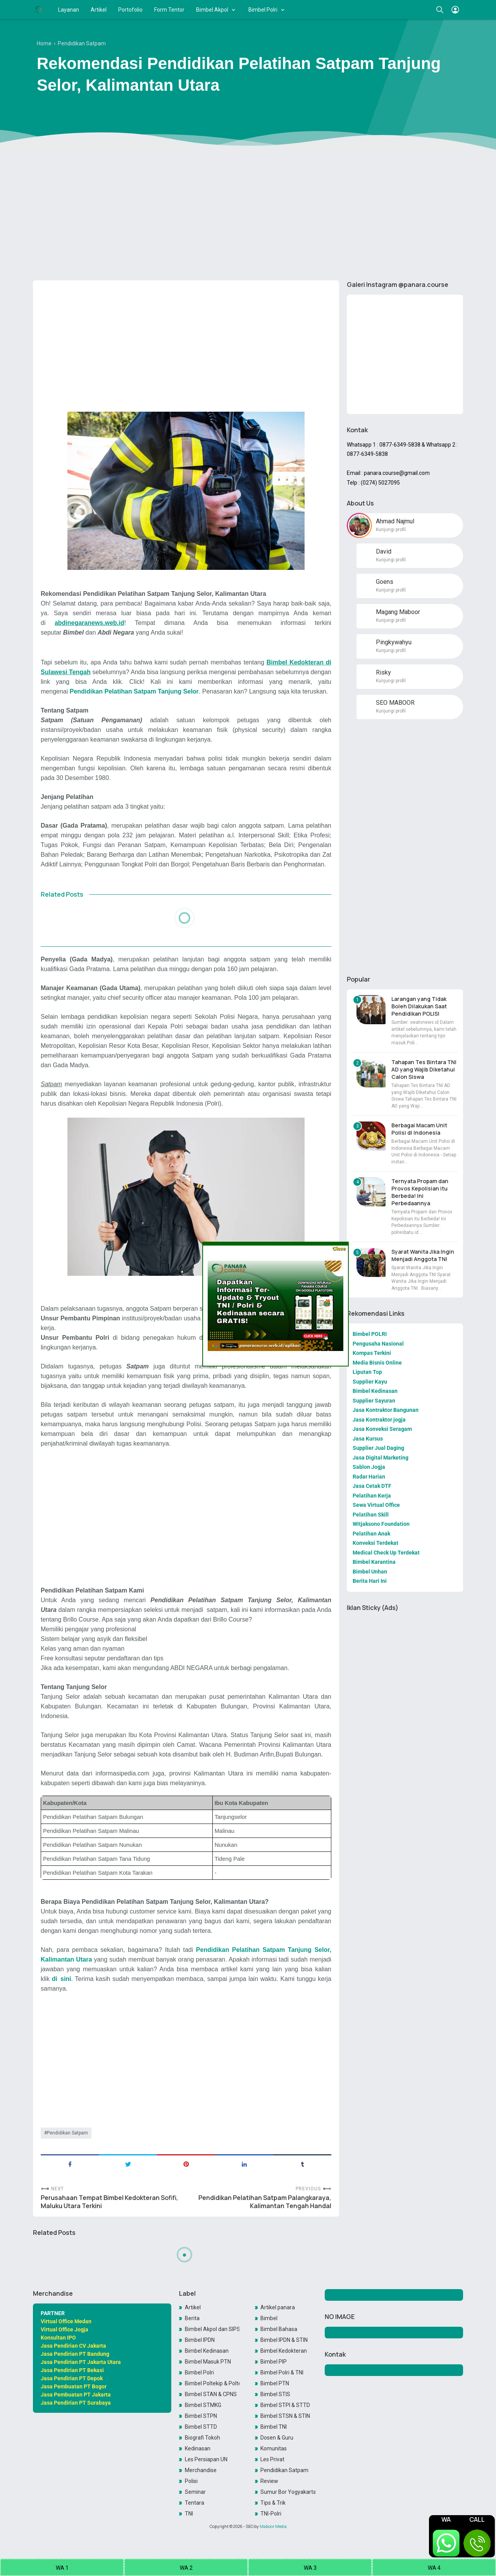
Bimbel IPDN (200, 2340)
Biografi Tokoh (202, 2438)
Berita (192, 2318)
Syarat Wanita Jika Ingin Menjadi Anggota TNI (422, 1255)
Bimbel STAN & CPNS (211, 2394)
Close (338, 1248)
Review (269, 2481)
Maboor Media (273, 2526)
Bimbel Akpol (212, 10)
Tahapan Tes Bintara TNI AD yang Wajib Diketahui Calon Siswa (423, 1069)
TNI (189, 2513)
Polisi (191, 2481)
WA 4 (434, 2568)
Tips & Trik (273, 2503)
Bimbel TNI (273, 2427)
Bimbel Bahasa (278, 2329)
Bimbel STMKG (203, 2405)
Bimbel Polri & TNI (281, 2372)
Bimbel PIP (273, 2362)
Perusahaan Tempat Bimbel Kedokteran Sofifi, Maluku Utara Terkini (109, 2202)
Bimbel (268, 2318)
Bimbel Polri (262, 10)
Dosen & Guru (276, 2438)
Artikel (99, 10)
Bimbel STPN (201, 2416)
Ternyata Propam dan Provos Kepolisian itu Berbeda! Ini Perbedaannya (419, 1192)
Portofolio (130, 10)
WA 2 (186, 2568)
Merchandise (201, 2470)
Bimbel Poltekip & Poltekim (212, 2383)
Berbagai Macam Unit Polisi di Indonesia (419, 1129)
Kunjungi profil (391, 529)
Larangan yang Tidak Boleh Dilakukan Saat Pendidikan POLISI (419, 1006)
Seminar (195, 2492)
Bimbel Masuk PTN (208, 2362)
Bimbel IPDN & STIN (284, 2340)
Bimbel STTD (201, 2427)
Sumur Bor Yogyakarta (287, 2492)
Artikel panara (277, 2307)
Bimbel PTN (274, 2383)
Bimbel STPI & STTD (285, 2405)
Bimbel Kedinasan (207, 2351)
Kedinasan (197, 2448)
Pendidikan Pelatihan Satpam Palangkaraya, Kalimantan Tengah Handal (264, 2202)
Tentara (194, 2503)
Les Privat (272, 2459)
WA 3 (310, 2568)
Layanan (68, 10)
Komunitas (273, 2448)
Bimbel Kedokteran (283, 2351)
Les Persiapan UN (206, 2459)
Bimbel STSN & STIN (285, 2416)
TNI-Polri (270, 2513)
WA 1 (62, 2568)
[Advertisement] (248, 214)
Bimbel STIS (275, 2394)
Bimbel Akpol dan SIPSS (212, 2329)
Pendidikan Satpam (67, 2133)
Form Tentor (169, 10)
